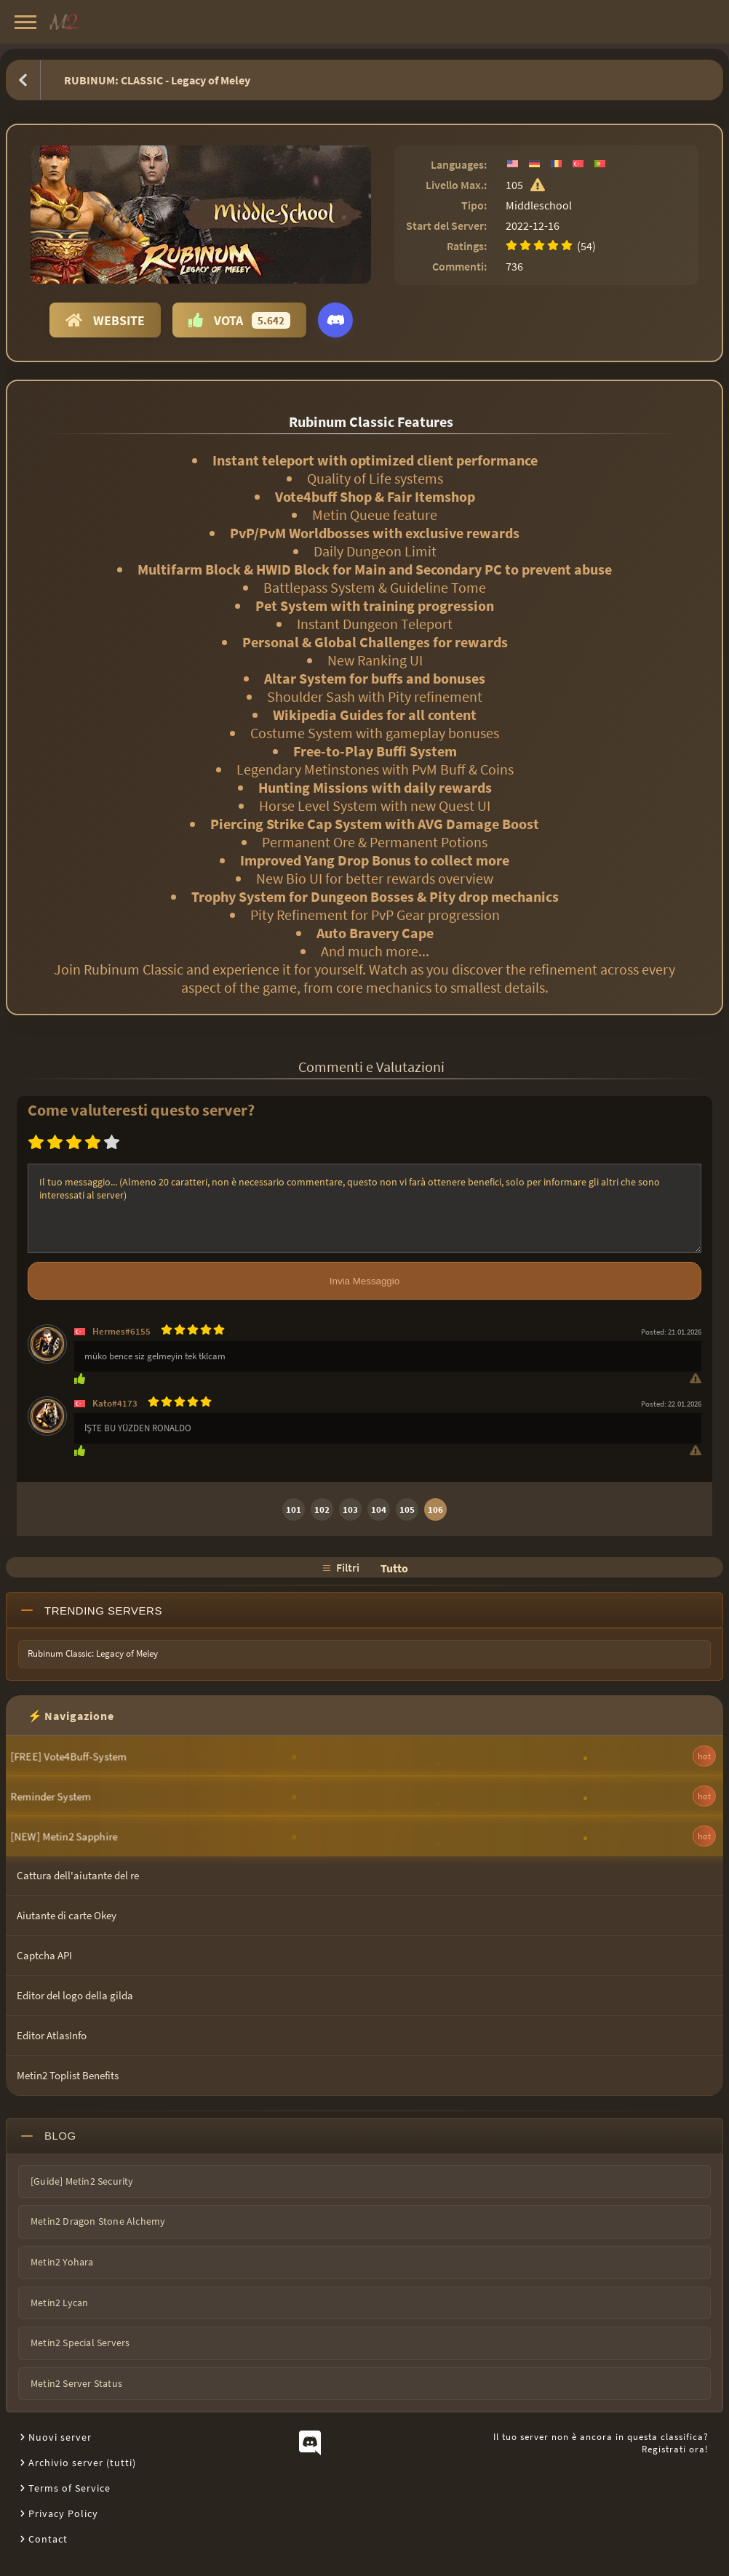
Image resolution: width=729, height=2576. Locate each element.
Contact (48, 2538)
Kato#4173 (115, 1403)
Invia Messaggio (364, 1281)
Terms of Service (69, 2488)
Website (105, 320)
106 (435, 1509)
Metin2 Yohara (62, 2261)
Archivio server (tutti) (82, 2462)
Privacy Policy (63, 2513)
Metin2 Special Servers (80, 2342)
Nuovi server (60, 2437)
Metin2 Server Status (76, 2383)
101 (293, 1509)
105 (407, 1509)
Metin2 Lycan (59, 2302)
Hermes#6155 (121, 1331)
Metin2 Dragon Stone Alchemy (98, 2221)
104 (378, 1509)
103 (350, 1509)
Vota (239, 320)
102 (322, 1509)
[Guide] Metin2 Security (82, 2181)
